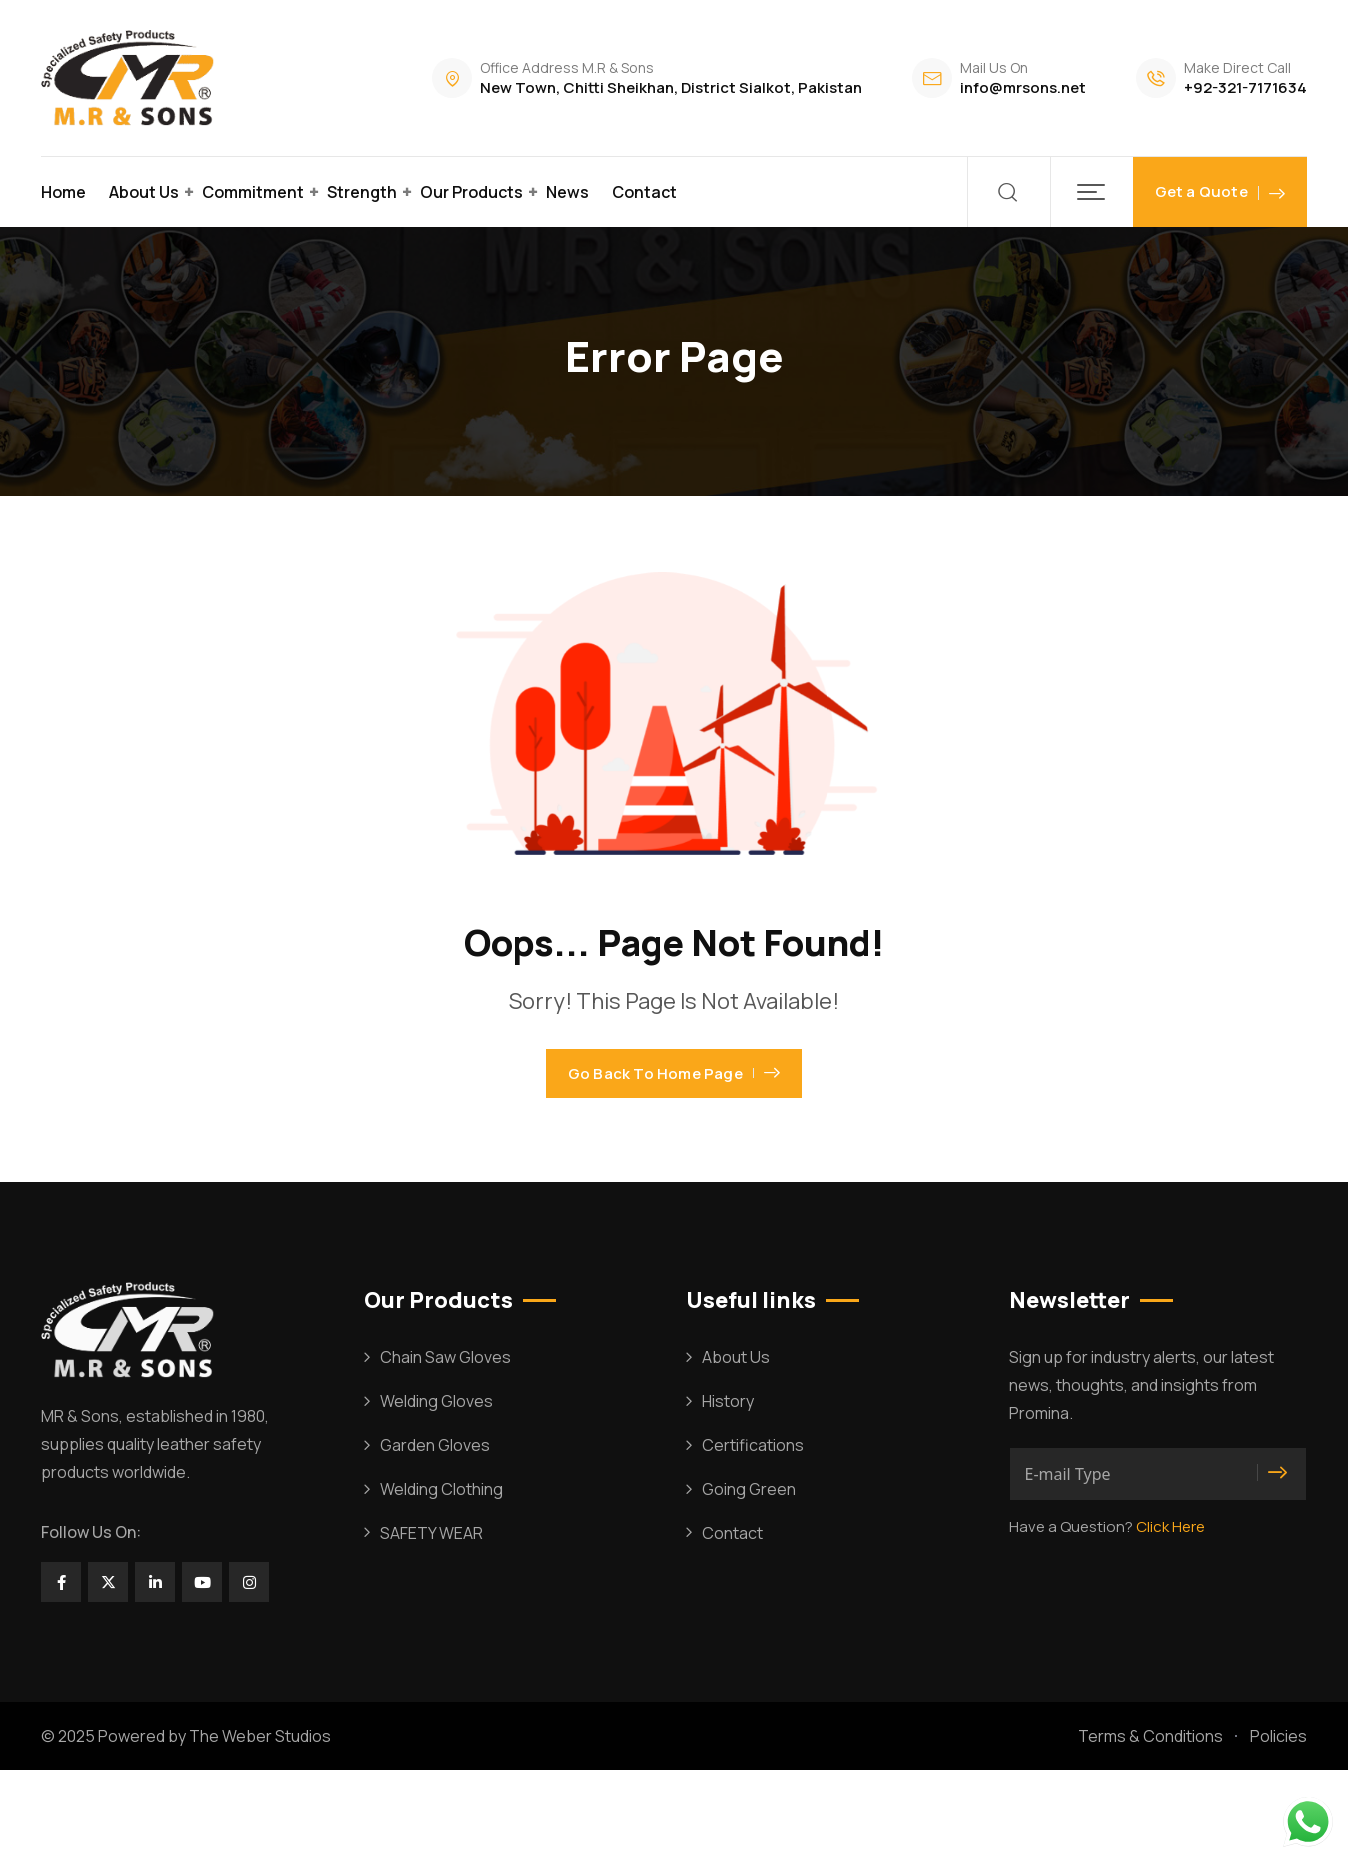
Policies (1278, 1827)
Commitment (253, 192)
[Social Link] (61, 1674)
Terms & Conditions (1150, 1827)
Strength (362, 192)
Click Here (1170, 1618)
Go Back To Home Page (674, 1119)
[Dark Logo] (130, 78)
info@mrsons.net (1023, 87)
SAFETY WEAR (431, 1624)
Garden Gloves (435, 1536)
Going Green (749, 1580)
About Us (144, 192)
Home (63, 192)
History (728, 1493)
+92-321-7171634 (1245, 87)
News (567, 192)
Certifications (753, 1536)
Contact (644, 192)
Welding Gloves (436, 1493)
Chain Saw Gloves (445, 1449)
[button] (1091, 192)
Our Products (471, 192)
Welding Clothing (441, 1580)
